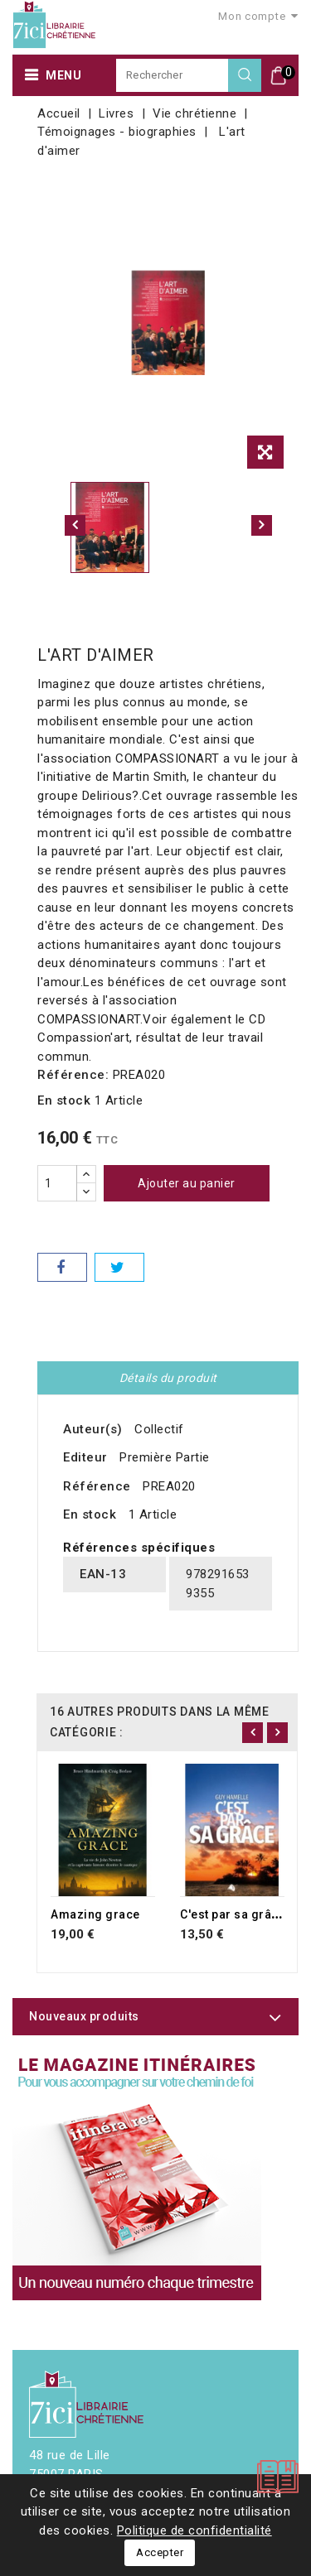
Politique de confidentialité (194, 2530)
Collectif (159, 1429)
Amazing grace (95, 1914)
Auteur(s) (93, 1429)
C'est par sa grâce (232, 1914)
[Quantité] (57, 1183)
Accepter (159, 2552)
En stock (63, 1100)
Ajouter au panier (187, 1183)
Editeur (85, 1457)
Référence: (73, 1074)
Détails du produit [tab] (168, 1377)
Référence (97, 1486)
